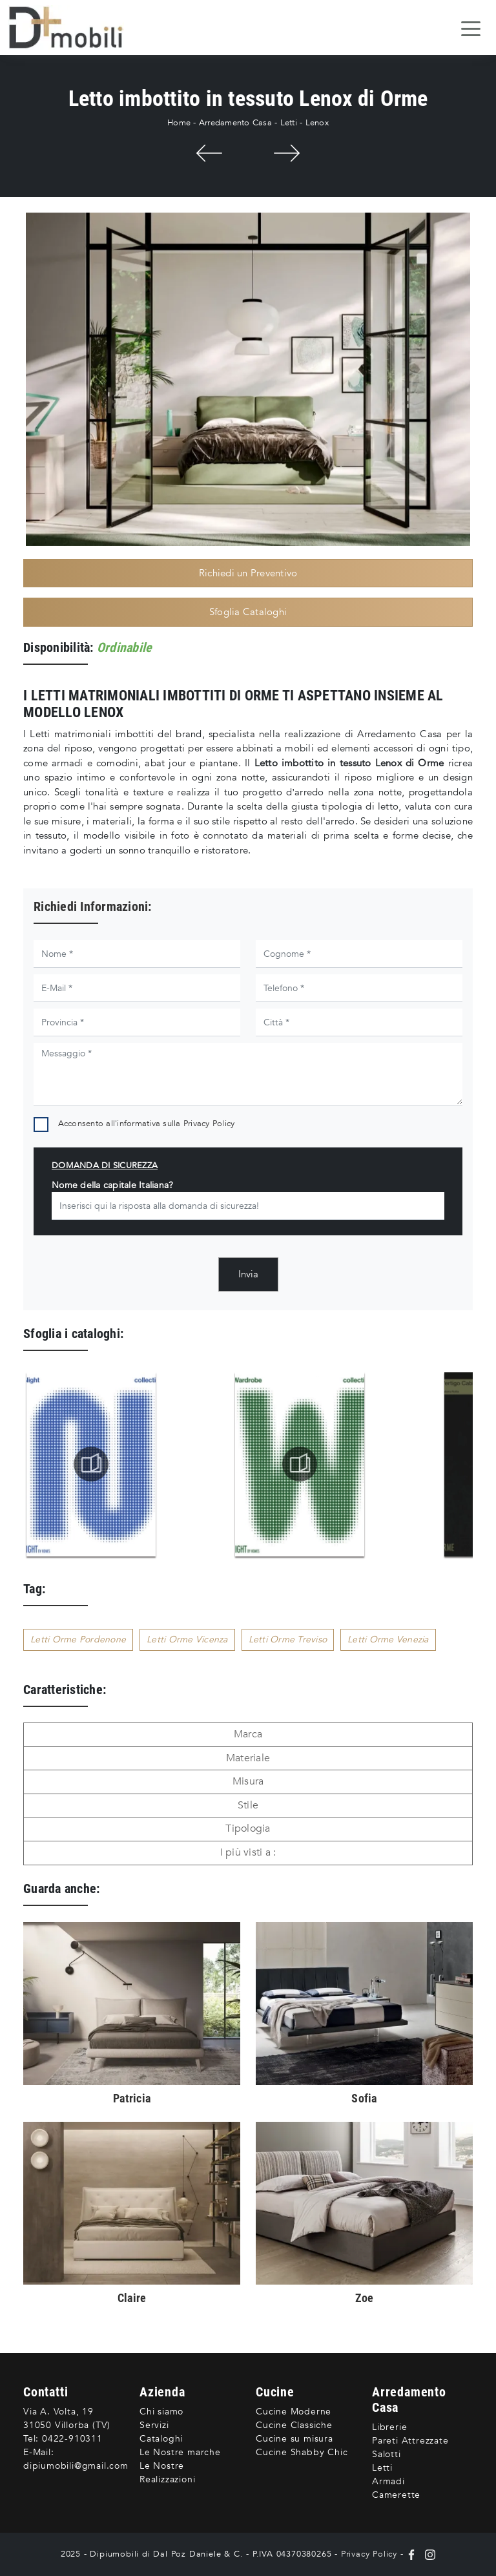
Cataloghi (161, 2439)
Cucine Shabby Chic (301, 2452)
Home (179, 123)
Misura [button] (248, 1781)
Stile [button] (248, 1805)
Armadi (388, 2481)
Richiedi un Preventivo (248, 573)
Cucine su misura (294, 2439)
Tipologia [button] (247, 1828)
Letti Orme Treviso (288, 1639)
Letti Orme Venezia (388, 1639)
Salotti (386, 2454)
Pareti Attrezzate (410, 2441)
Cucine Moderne (293, 2411)
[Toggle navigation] (470, 28)
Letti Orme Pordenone (78, 1639)
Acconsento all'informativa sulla (146, 1123)
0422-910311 (72, 2439)
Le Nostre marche (180, 2452)
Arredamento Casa (235, 123)
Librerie (389, 2427)
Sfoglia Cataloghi (248, 611)
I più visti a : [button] (248, 1852)
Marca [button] (248, 1734)
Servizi (154, 2425)
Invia (248, 1274)
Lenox (317, 123)
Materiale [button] (248, 1758)
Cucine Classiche (294, 2425)
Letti (288, 123)
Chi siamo (161, 2411)
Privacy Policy (209, 1123)
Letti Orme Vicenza (187, 1639)
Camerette (396, 2495)
